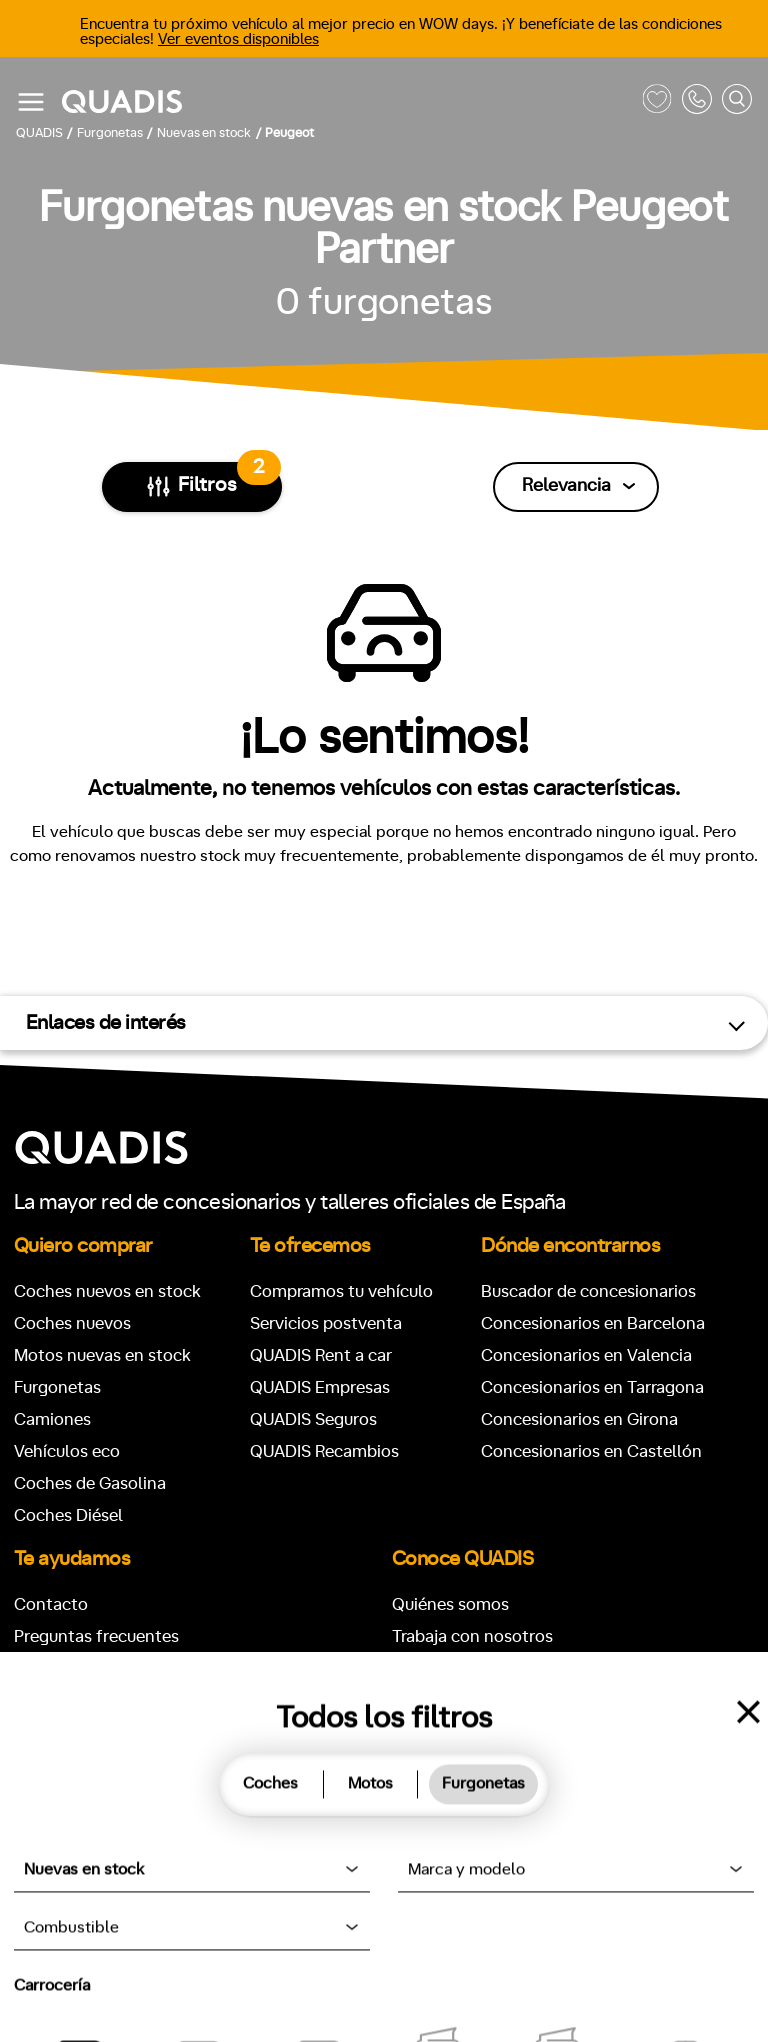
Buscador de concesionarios (588, 1291)
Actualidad (433, 1668)
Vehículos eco (67, 1451)
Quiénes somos (450, 1604)
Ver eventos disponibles (238, 39)
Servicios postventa (326, 1323)
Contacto (51, 1604)
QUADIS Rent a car (321, 1355)
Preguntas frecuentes (96, 1636)
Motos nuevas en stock (102, 1355)
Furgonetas (57, 1387)
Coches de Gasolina (90, 1483)
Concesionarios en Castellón (591, 1451)
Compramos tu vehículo (341, 1291)
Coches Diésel (68, 1515)
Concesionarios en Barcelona (593, 1323)
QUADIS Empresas (320, 1387)
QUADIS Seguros (313, 1419)
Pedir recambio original (102, 1732)
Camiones (52, 1419)
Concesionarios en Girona (579, 1419)
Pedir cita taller (72, 1668)
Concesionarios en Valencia (586, 1355)
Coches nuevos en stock (107, 1291)
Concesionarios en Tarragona (592, 1387)
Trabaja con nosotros (472, 1636)
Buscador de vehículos (100, 1700)
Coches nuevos (72, 1323)
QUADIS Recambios (324, 1451)
